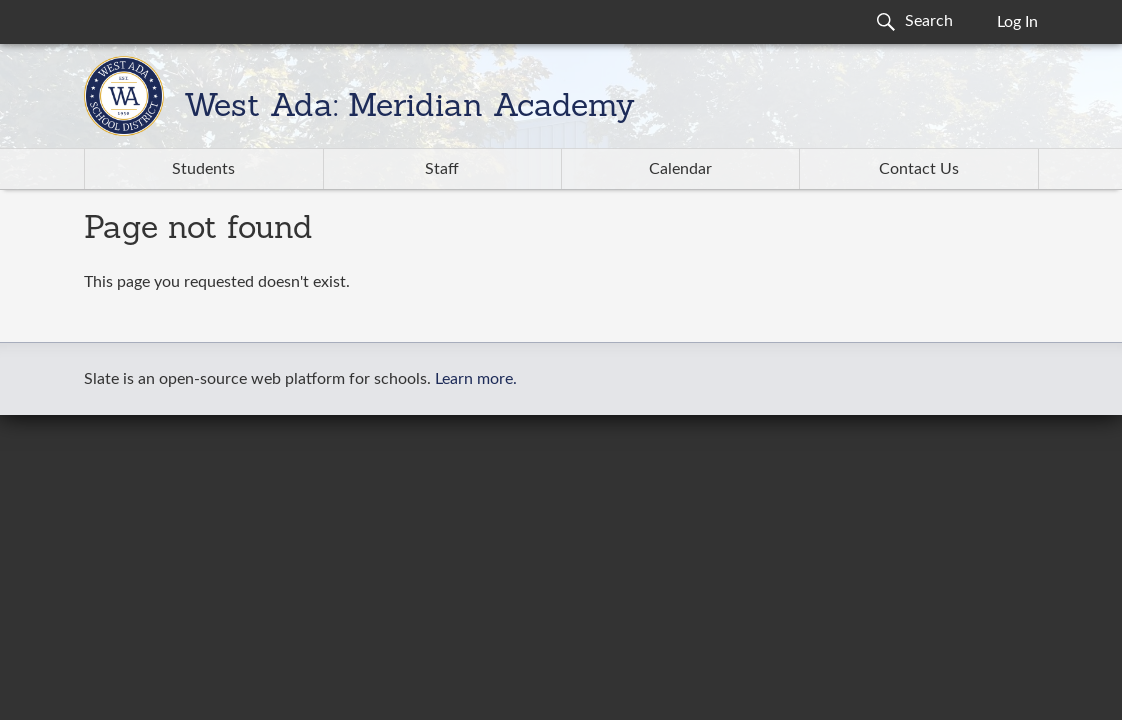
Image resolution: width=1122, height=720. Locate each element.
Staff (442, 169)
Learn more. (476, 379)
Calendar (680, 169)
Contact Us (919, 169)
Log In (1017, 22)
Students (203, 169)
